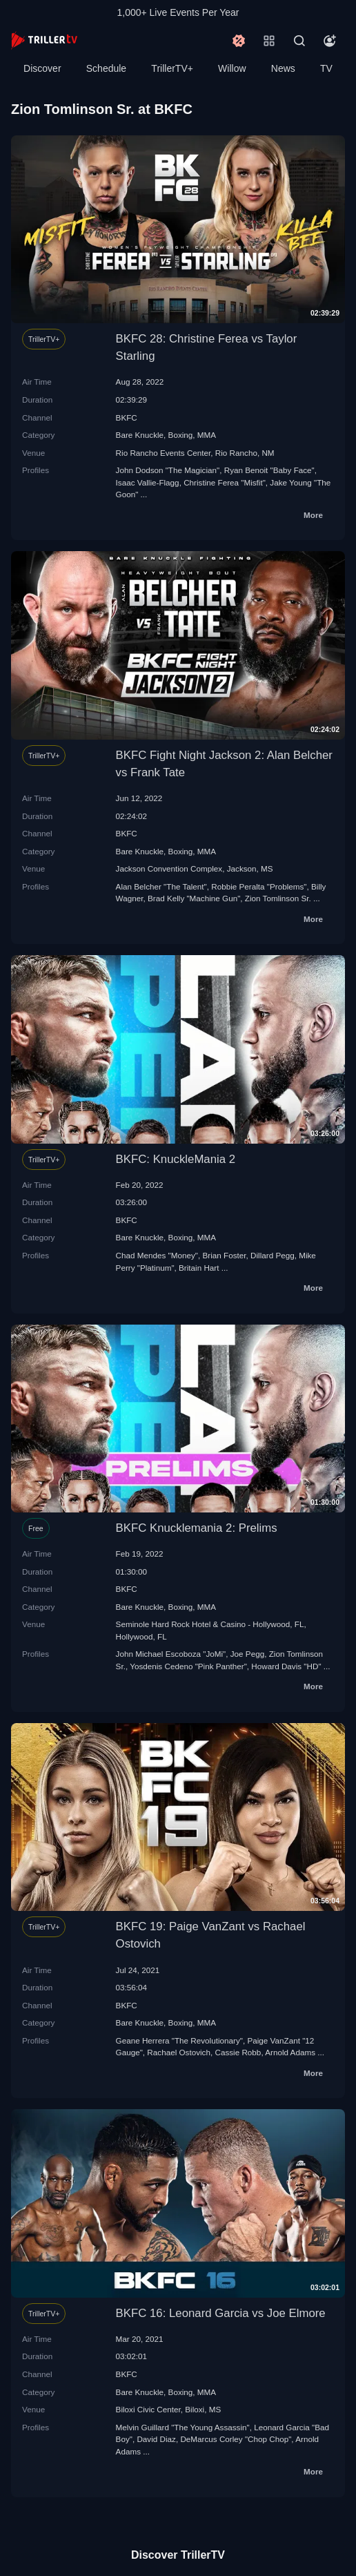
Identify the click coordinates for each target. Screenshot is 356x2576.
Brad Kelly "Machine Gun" (194, 898)
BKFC (126, 417)
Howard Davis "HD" (286, 1666)
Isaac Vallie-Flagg (147, 482)
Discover (42, 68)
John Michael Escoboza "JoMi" (171, 1653)
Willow (232, 68)
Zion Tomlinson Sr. (278, 898)
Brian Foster (224, 1255)
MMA (206, 434)
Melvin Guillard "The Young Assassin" (183, 2427)
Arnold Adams (290, 2052)
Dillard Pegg (272, 1255)
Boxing (180, 434)
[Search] (299, 41)
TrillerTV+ (172, 68)
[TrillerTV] (44, 40)
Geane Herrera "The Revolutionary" (179, 2040)
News (283, 68)
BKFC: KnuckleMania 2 (175, 1159)
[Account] (330, 41)
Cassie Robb (238, 2052)
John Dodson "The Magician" (168, 469)
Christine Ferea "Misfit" (225, 482)
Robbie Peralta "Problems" (258, 886)
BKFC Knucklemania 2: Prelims (196, 1528)
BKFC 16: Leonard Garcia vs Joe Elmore (221, 2313)
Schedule (106, 68)
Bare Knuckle (140, 434)
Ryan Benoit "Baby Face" (269, 469)
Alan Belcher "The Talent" (161, 886)
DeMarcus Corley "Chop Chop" (235, 2438)
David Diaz (156, 2438)
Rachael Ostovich (178, 2052)
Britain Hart (199, 1267)
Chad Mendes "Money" (157, 1255)
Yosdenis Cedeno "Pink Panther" (188, 1666)
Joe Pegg (247, 1653)
